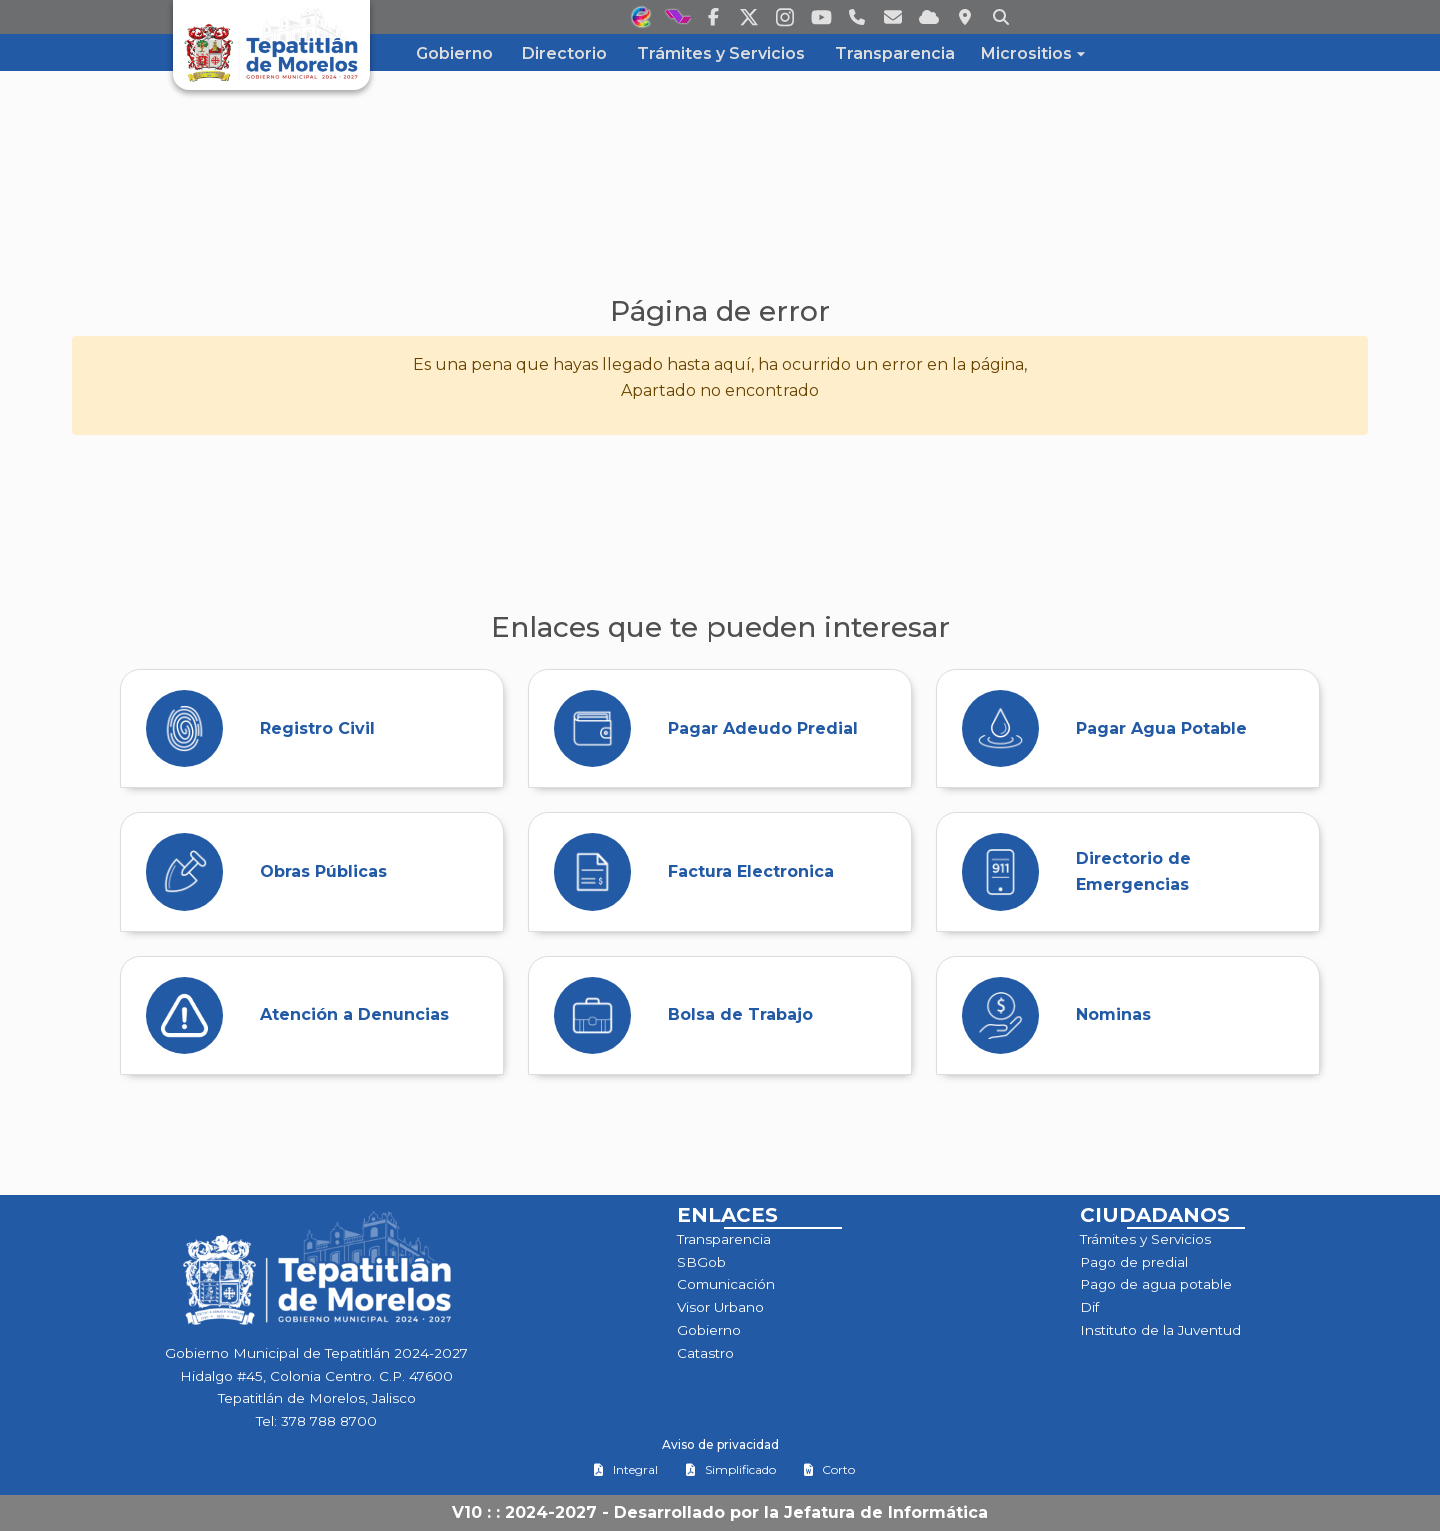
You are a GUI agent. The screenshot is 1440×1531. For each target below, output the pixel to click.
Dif (1089, 1307)
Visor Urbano (720, 1307)
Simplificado (730, 1469)
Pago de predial (1134, 1262)
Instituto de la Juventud (1160, 1330)
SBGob (701, 1262)
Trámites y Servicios (1145, 1239)
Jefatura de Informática (886, 1512)
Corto (829, 1469)
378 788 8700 (329, 1421)
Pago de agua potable (1156, 1284)
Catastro (705, 1353)
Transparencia (724, 1239)
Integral (625, 1469)
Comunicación (726, 1284)
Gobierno (709, 1330)
